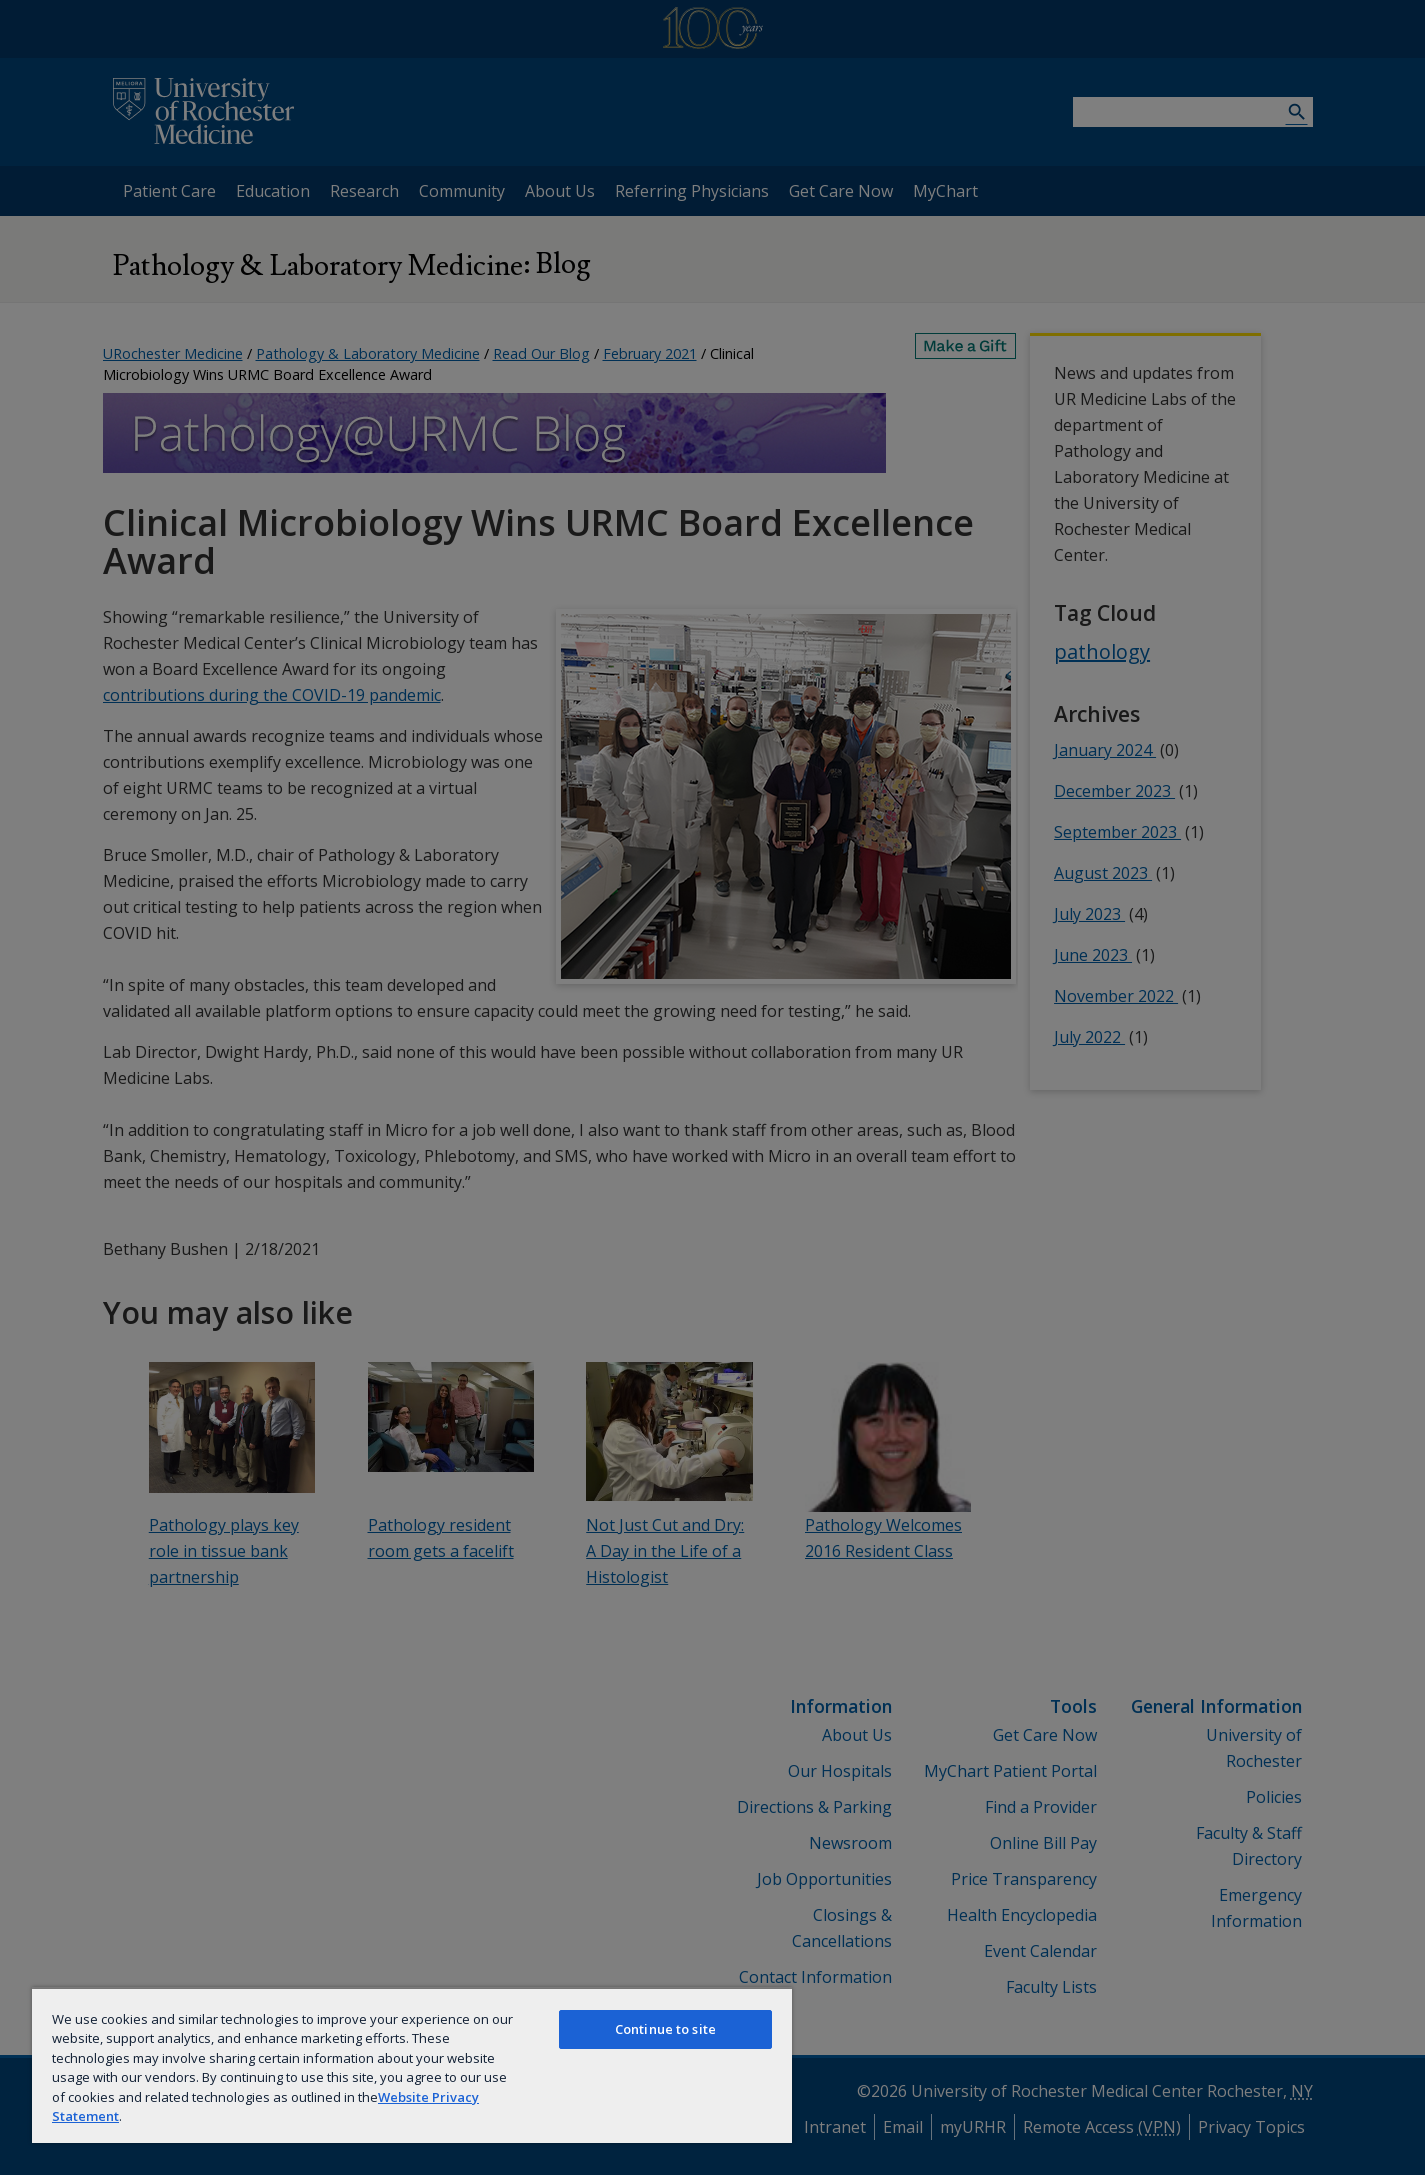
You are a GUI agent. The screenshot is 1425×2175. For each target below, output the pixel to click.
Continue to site (665, 2029)
